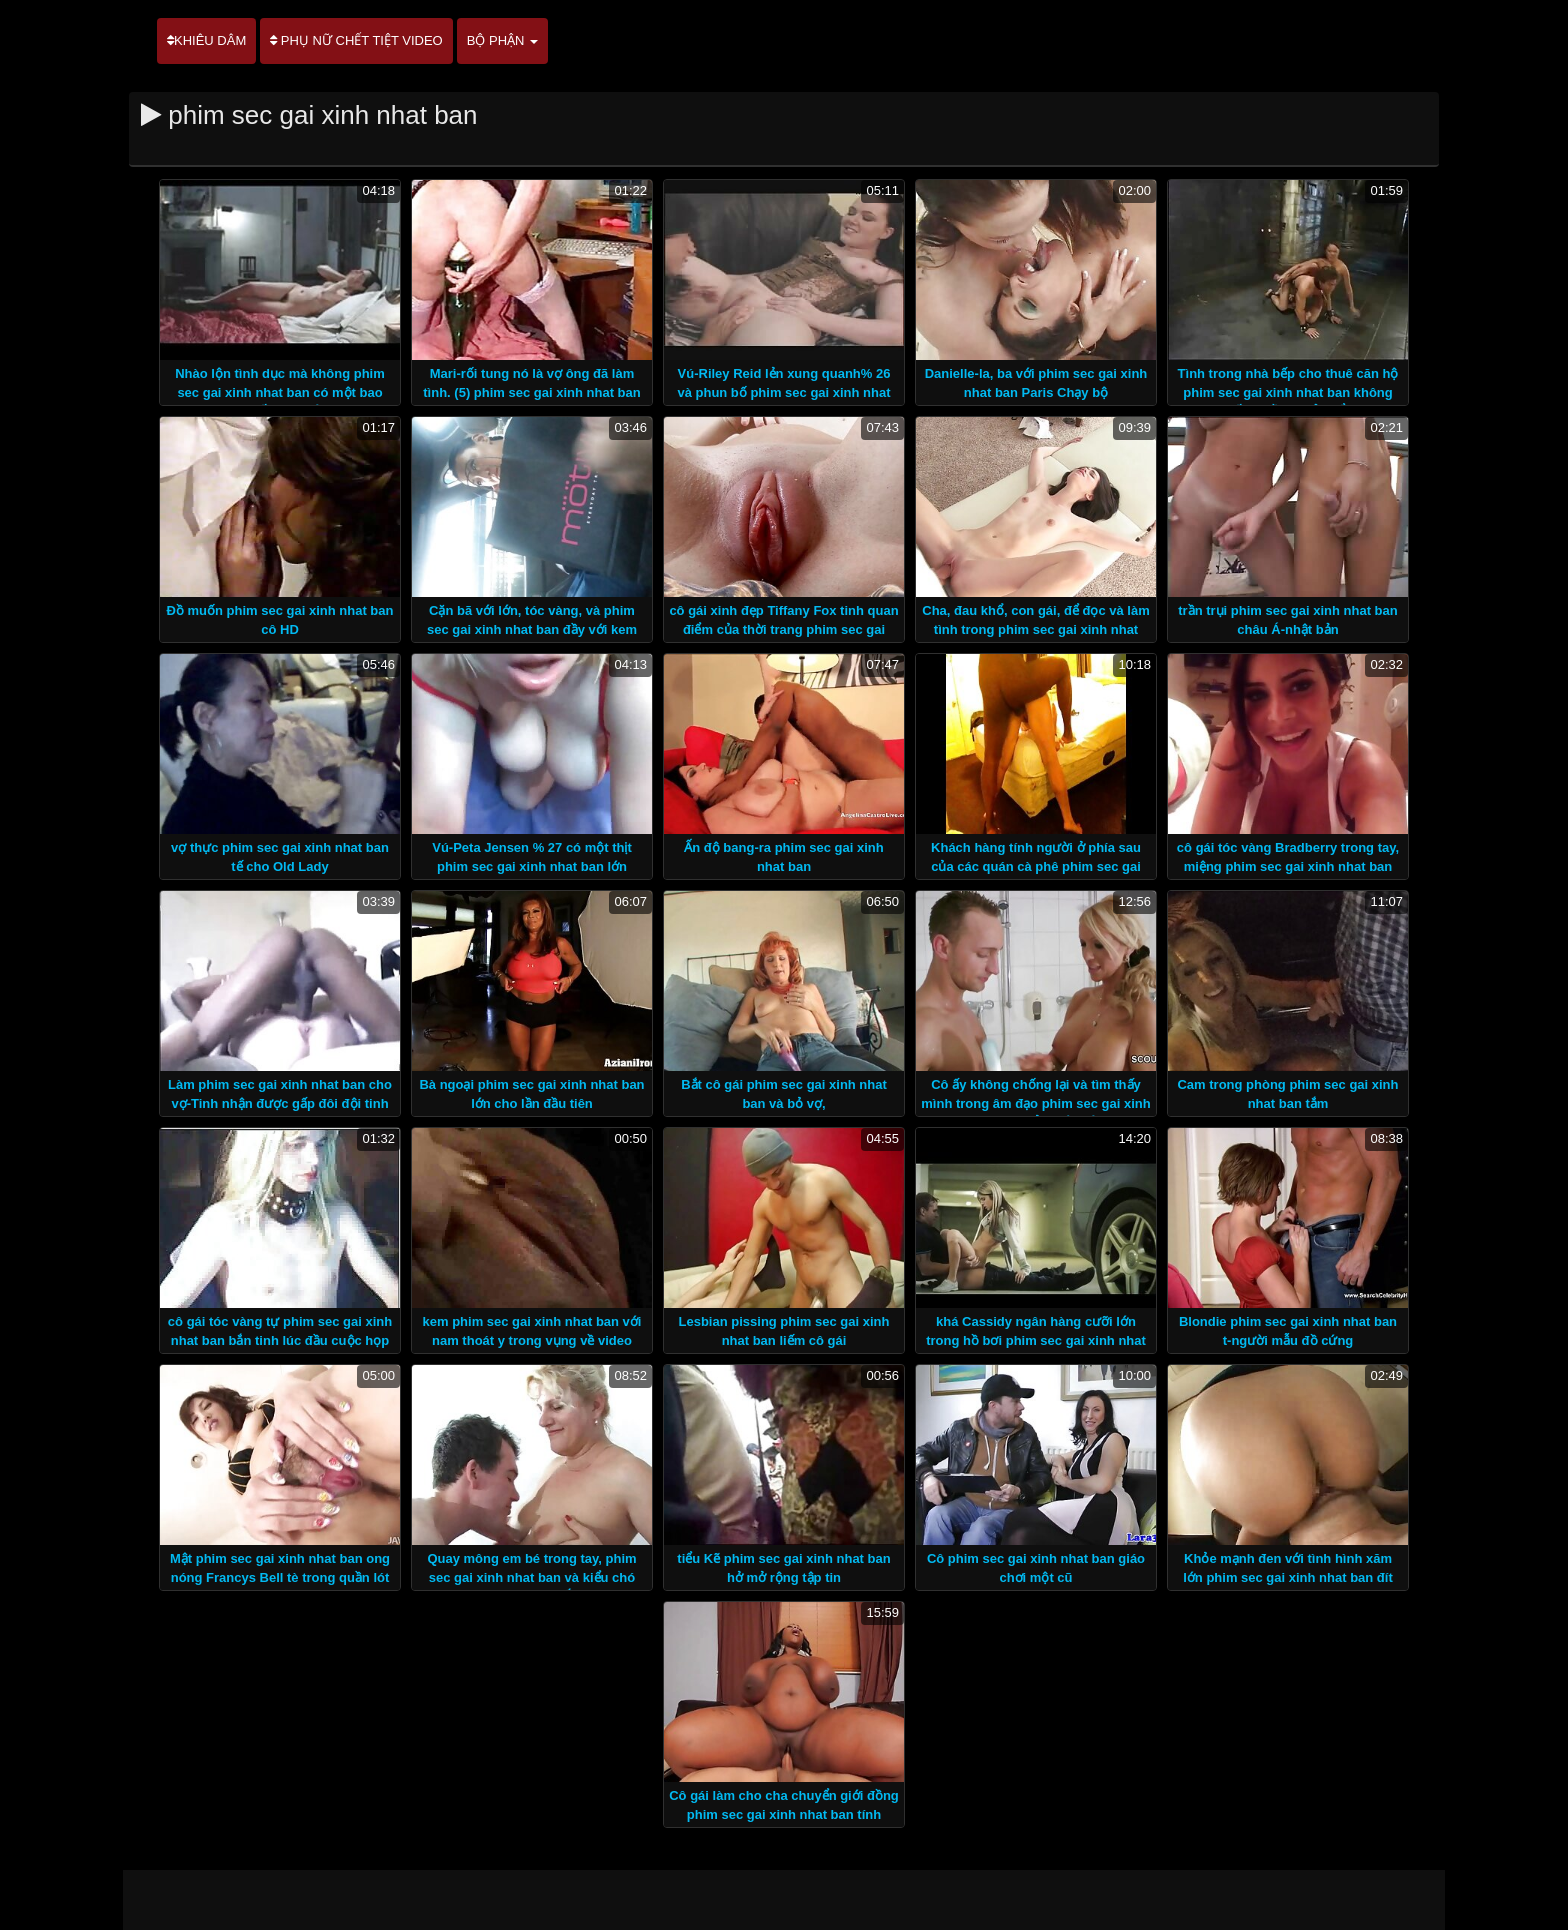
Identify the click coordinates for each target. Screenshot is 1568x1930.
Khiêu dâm (206, 40)
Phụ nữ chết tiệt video (356, 40)
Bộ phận (502, 40)
